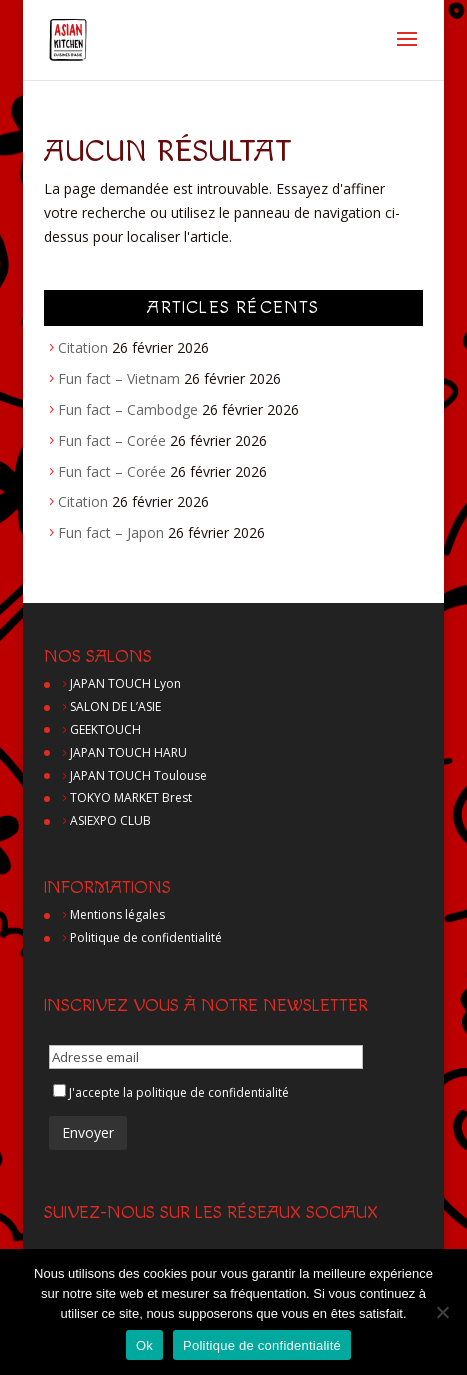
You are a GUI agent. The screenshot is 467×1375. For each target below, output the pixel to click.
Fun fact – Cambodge (128, 409)
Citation (83, 347)
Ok (144, 1345)
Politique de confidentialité (146, 937)
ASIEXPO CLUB (110, 820)
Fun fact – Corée (112, 440)
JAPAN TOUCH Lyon (125, 683)
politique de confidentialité (212, 1092)
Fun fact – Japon (111, 532)
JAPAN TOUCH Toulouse (138, 775)
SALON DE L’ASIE (115, 706)
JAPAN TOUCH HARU (128, 752)
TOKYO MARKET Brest (131, 797)
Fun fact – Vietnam (119, 378)
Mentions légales (117, 914)
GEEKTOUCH (105, 729)
